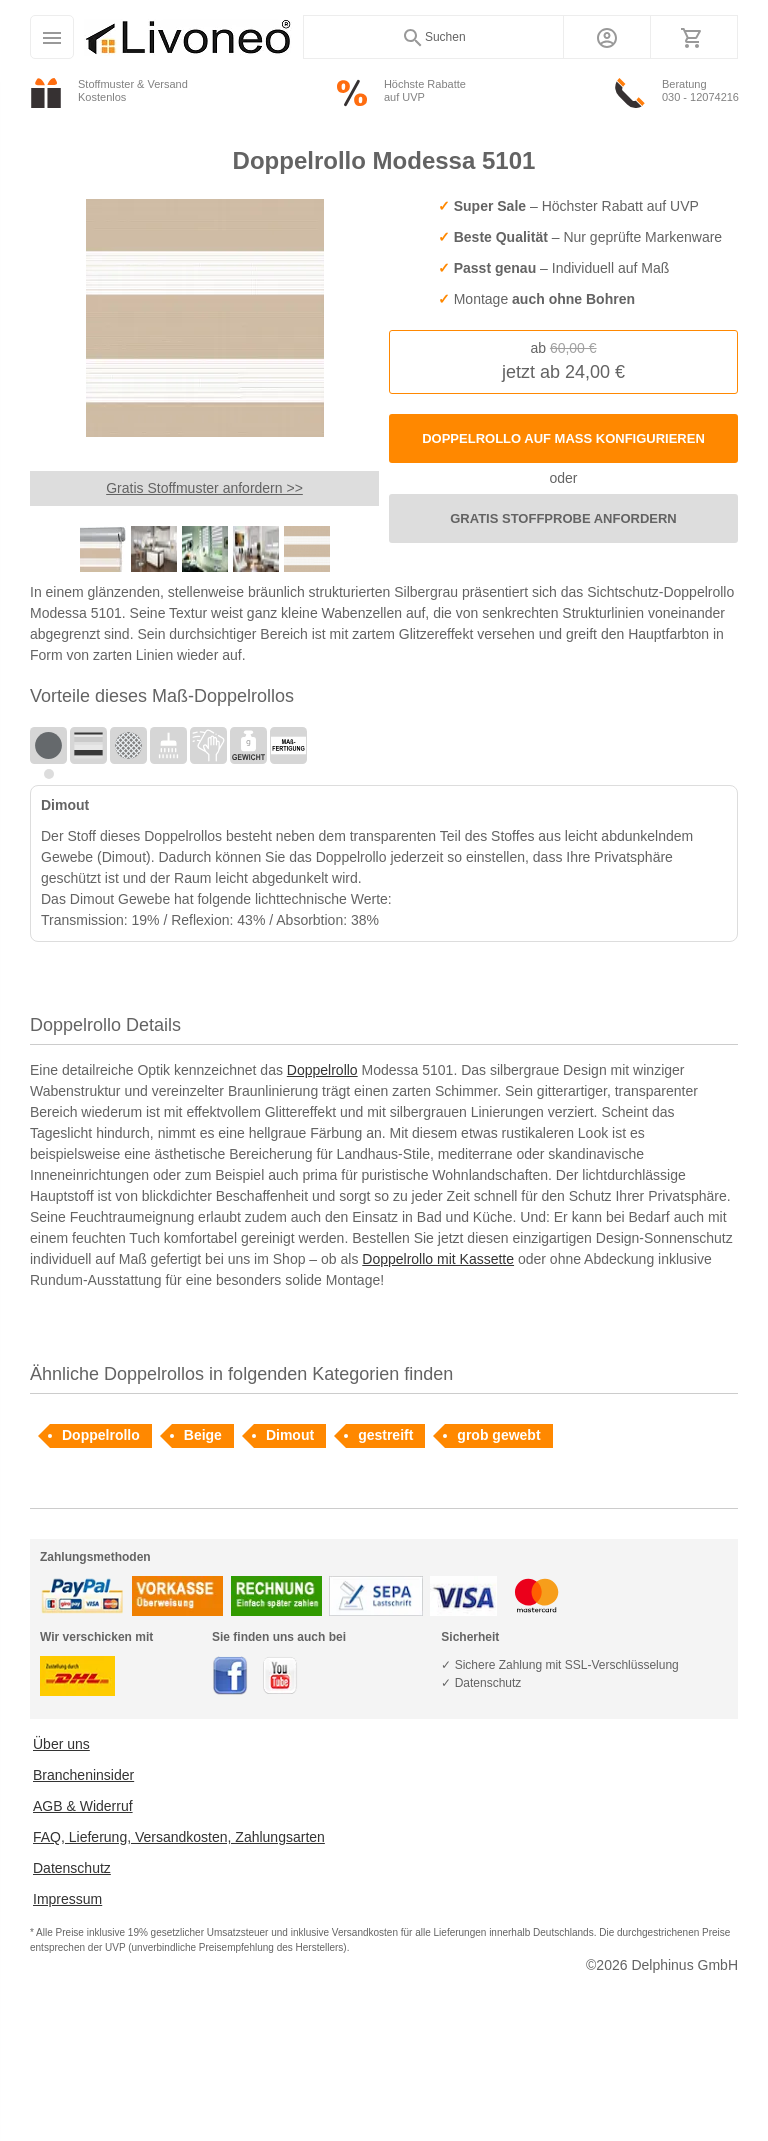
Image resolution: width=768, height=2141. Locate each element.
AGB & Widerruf (83, 1806)
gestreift (385, 1435)
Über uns (61, 1744)
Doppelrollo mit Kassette (438, 1259)
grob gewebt (498, 1435)
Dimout (290, 1435)
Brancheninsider (83, 1775)
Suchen (433, 38)
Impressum (67, 1899)
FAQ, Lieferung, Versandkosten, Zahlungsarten (179, 1837)
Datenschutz (72, 1868)
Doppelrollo (322, 1070)
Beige (203, 1435)
